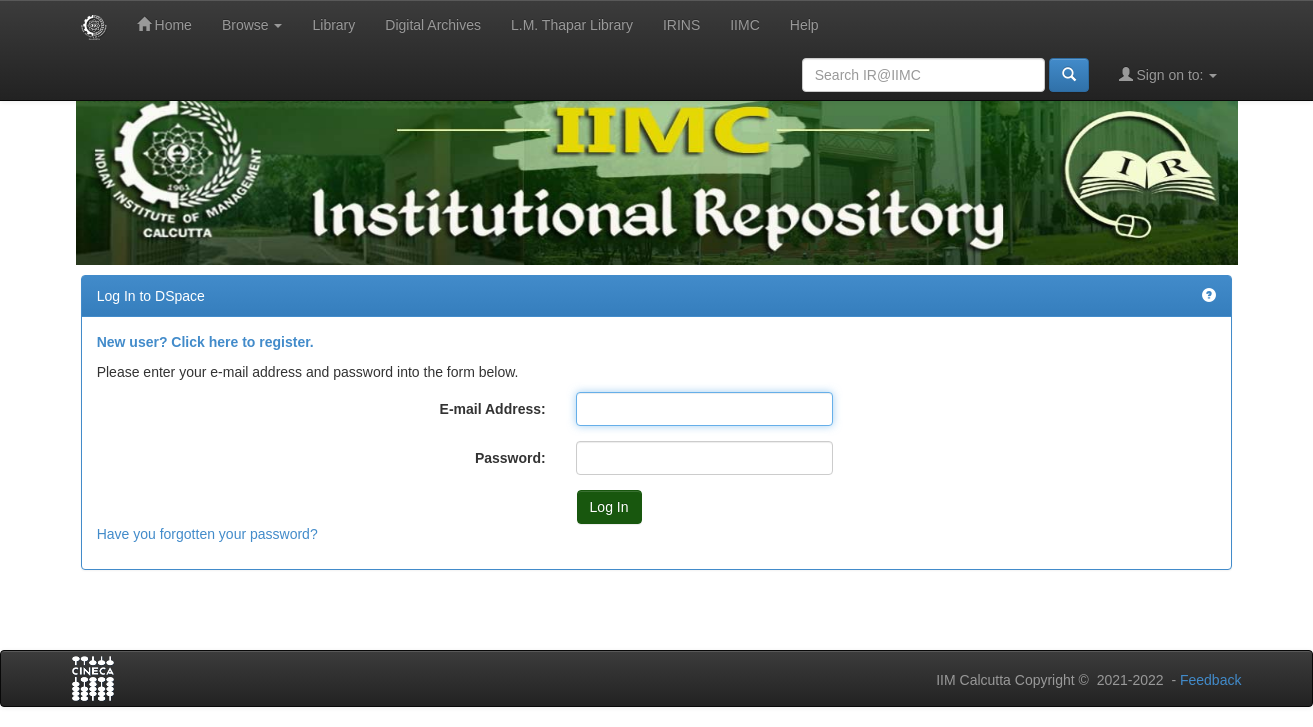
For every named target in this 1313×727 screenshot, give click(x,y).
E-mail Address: (493, 409)
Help (804, 25)
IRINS (681, 25)
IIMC (745, 25)
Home (164, 24)
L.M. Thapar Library (572, 25)
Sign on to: (1168, 74)
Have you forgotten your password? (207, 534)
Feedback (1210, 680)
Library (333, 25)
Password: (510, 458)
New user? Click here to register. (205, 342)
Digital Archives (433, 25)
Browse (252, 25)
